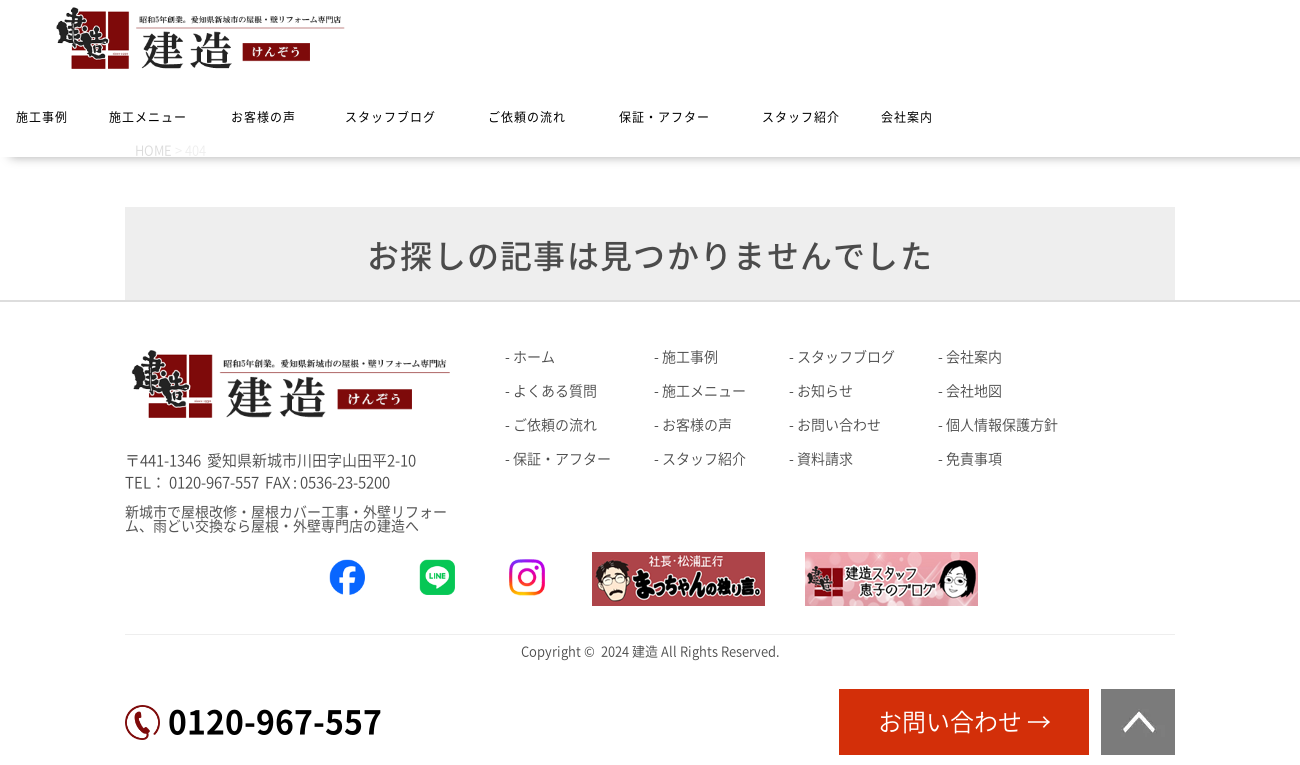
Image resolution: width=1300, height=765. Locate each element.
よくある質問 (555, 391)
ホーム (534, 357)
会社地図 (974, 391)
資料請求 (825, 459)
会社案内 (907, 117)
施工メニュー (148, 117)
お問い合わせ (839, 425)
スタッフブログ (390, 117)
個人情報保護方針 (1002, 425)
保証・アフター (664, 117)
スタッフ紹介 (801, 117)
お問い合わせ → (964, 722)
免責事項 (974, 459)
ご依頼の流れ (527, 117)
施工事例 (42, 117)
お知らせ (825, 391)
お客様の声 (263, 117)
